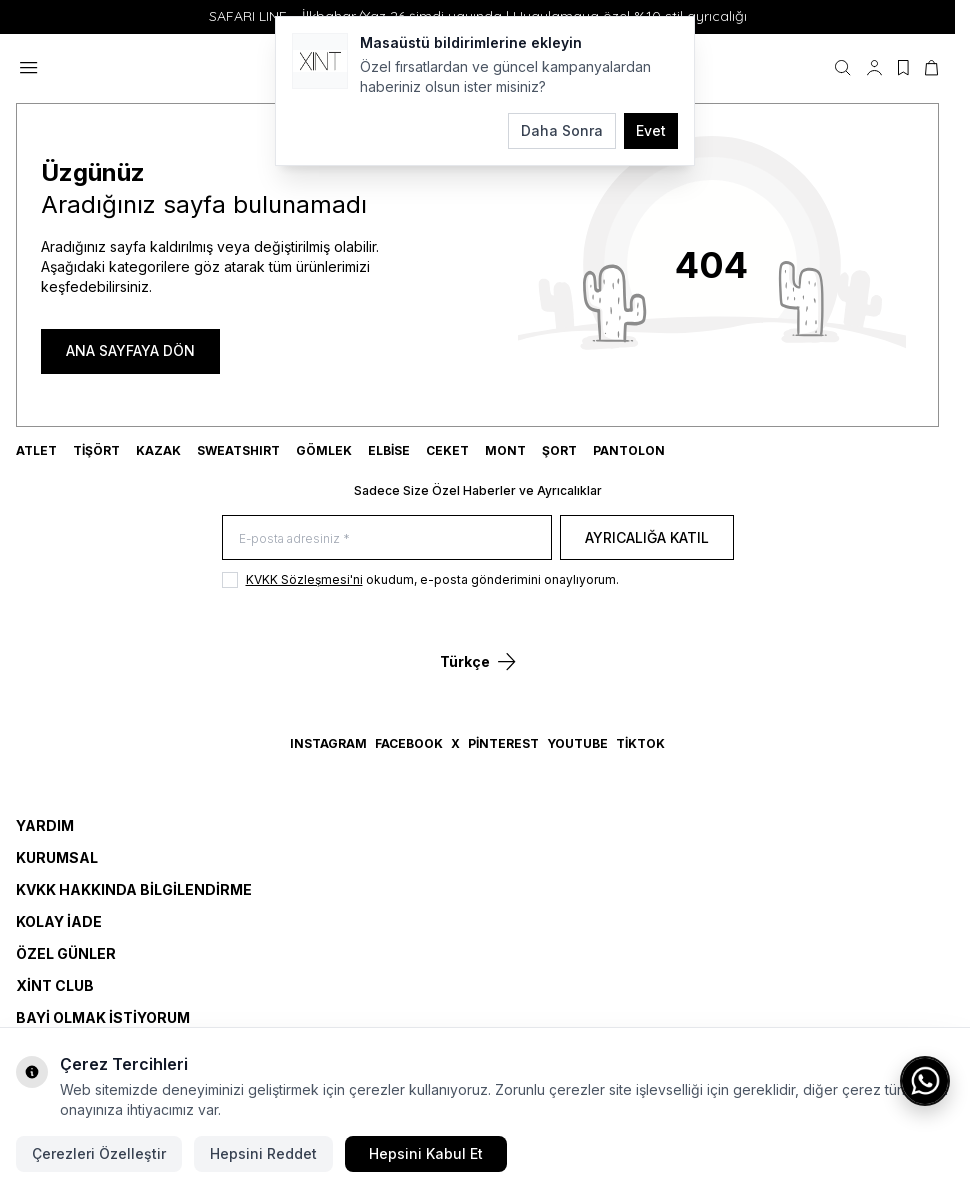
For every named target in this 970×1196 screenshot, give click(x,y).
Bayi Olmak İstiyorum (103, 1017)
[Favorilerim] (903, 68)
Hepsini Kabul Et (426, 1153)
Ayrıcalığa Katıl (647, 537)
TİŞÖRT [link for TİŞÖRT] (96, 450)
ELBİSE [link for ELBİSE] (389, 450)
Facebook (409, 743)
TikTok (640, 743)
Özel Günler (66, 953)
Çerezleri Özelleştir (99, 1153)
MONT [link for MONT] (505, 450)
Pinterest (503, 743)
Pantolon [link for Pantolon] (629, 450)
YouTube (577, 743)
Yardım (45, 825)
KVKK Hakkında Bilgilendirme (134, 889)
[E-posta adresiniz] (387, 537)
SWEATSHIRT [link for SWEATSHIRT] (238, 450)
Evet (651, 130)
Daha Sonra (562, 130)
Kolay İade (59, 921)
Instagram (328, 743)
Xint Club (55, 985)
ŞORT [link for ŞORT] (559, 450)
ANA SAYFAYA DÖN (130, 350)
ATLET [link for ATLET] (36, 450)
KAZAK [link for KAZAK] (158, 450)
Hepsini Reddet (263, 1153)
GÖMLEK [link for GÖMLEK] (324, 450)
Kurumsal (57, 857)
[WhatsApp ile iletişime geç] (925, 1081)
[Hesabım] (874, 68)
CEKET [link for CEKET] (447, 450)
